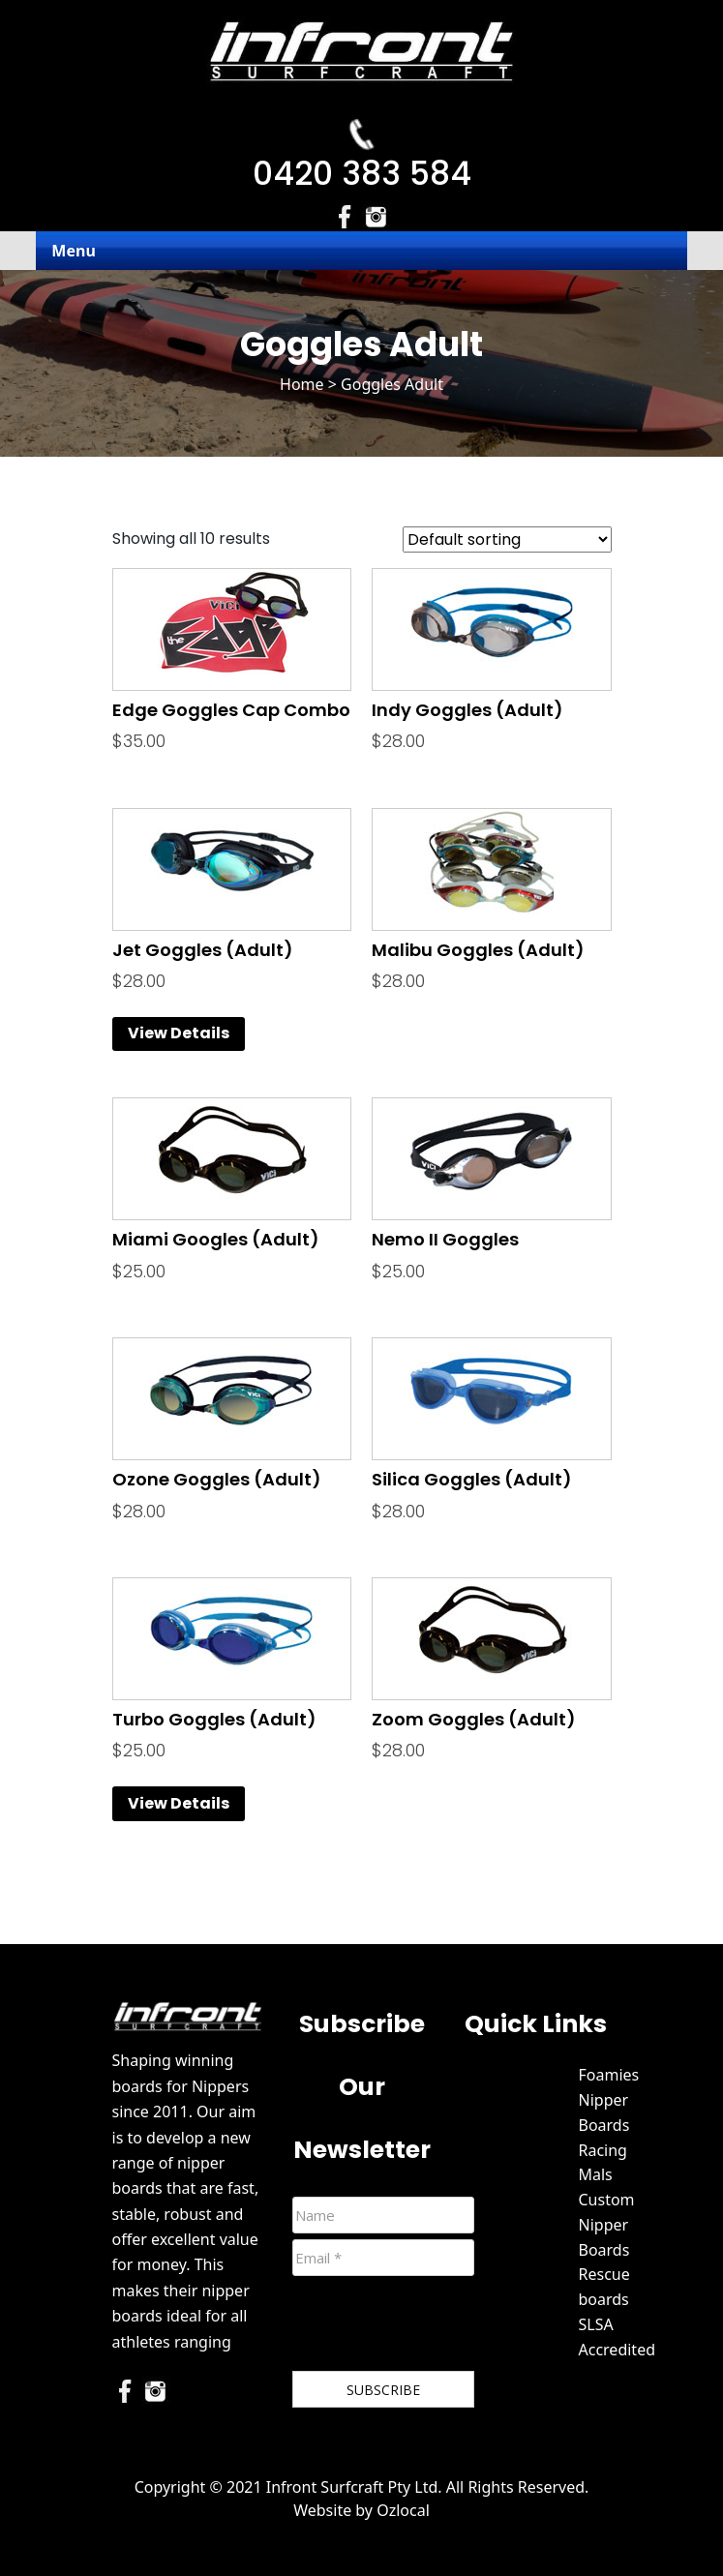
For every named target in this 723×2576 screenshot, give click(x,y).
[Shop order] (507, 539)
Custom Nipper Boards (607, 2225)
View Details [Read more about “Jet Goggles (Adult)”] (178, 1033)
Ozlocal (403, 2510)
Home (302, 384)
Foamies (609, 2074)
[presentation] (439, 2327)
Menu (73, 250)
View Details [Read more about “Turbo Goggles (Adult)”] (178, 1803)
